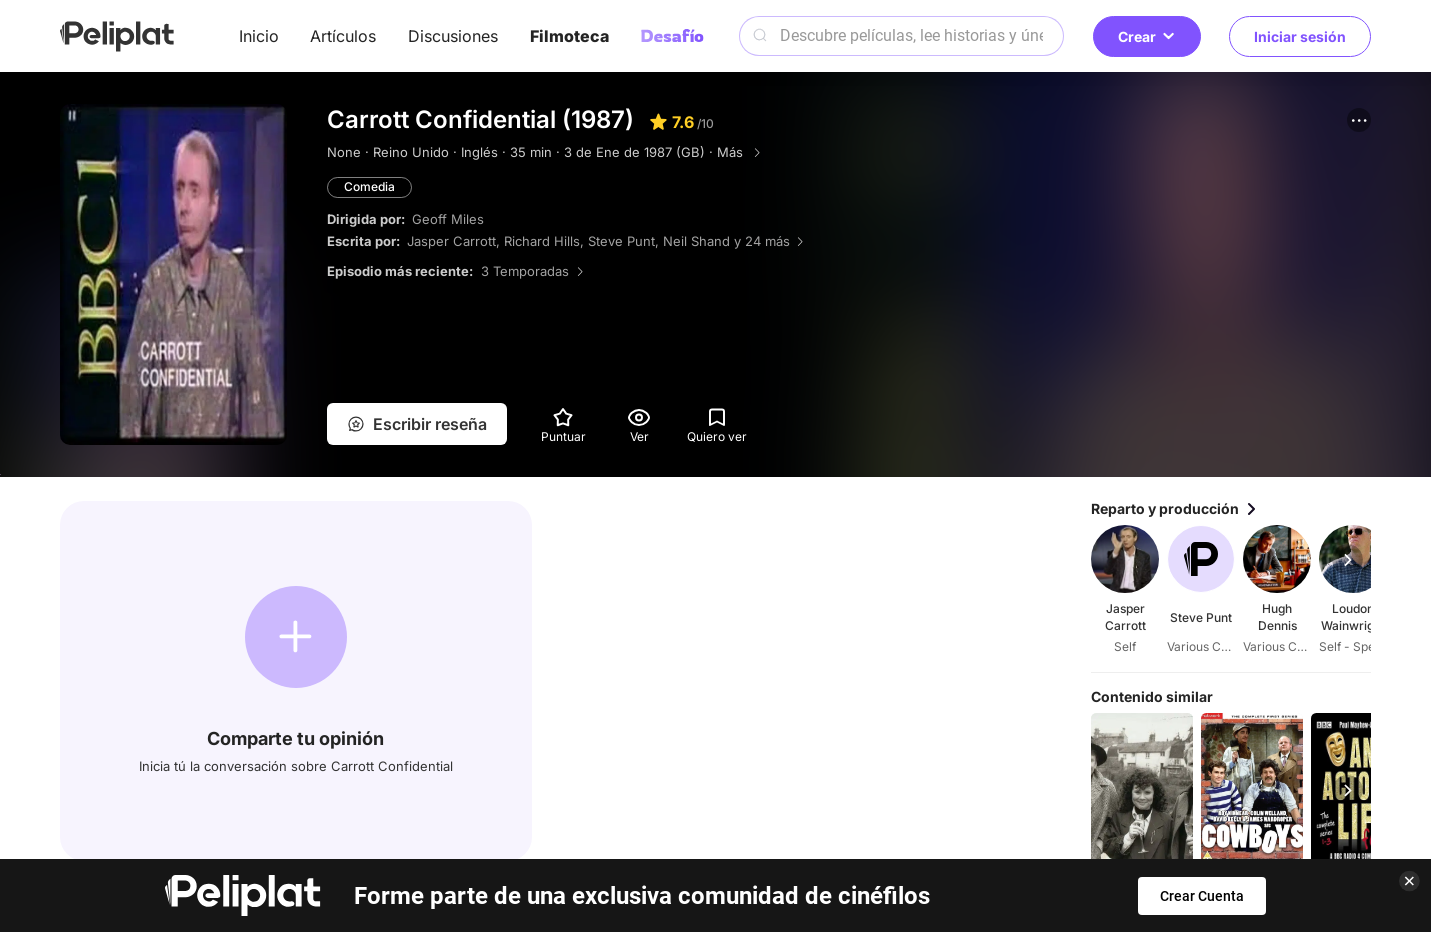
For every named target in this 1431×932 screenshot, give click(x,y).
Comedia (369, 186)
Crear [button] (1147, 36)
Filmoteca (569, 36)
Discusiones (453, 36)
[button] (1359, 120)
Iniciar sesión (1300, 36)
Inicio (259, 36)
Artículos (343, 36)
